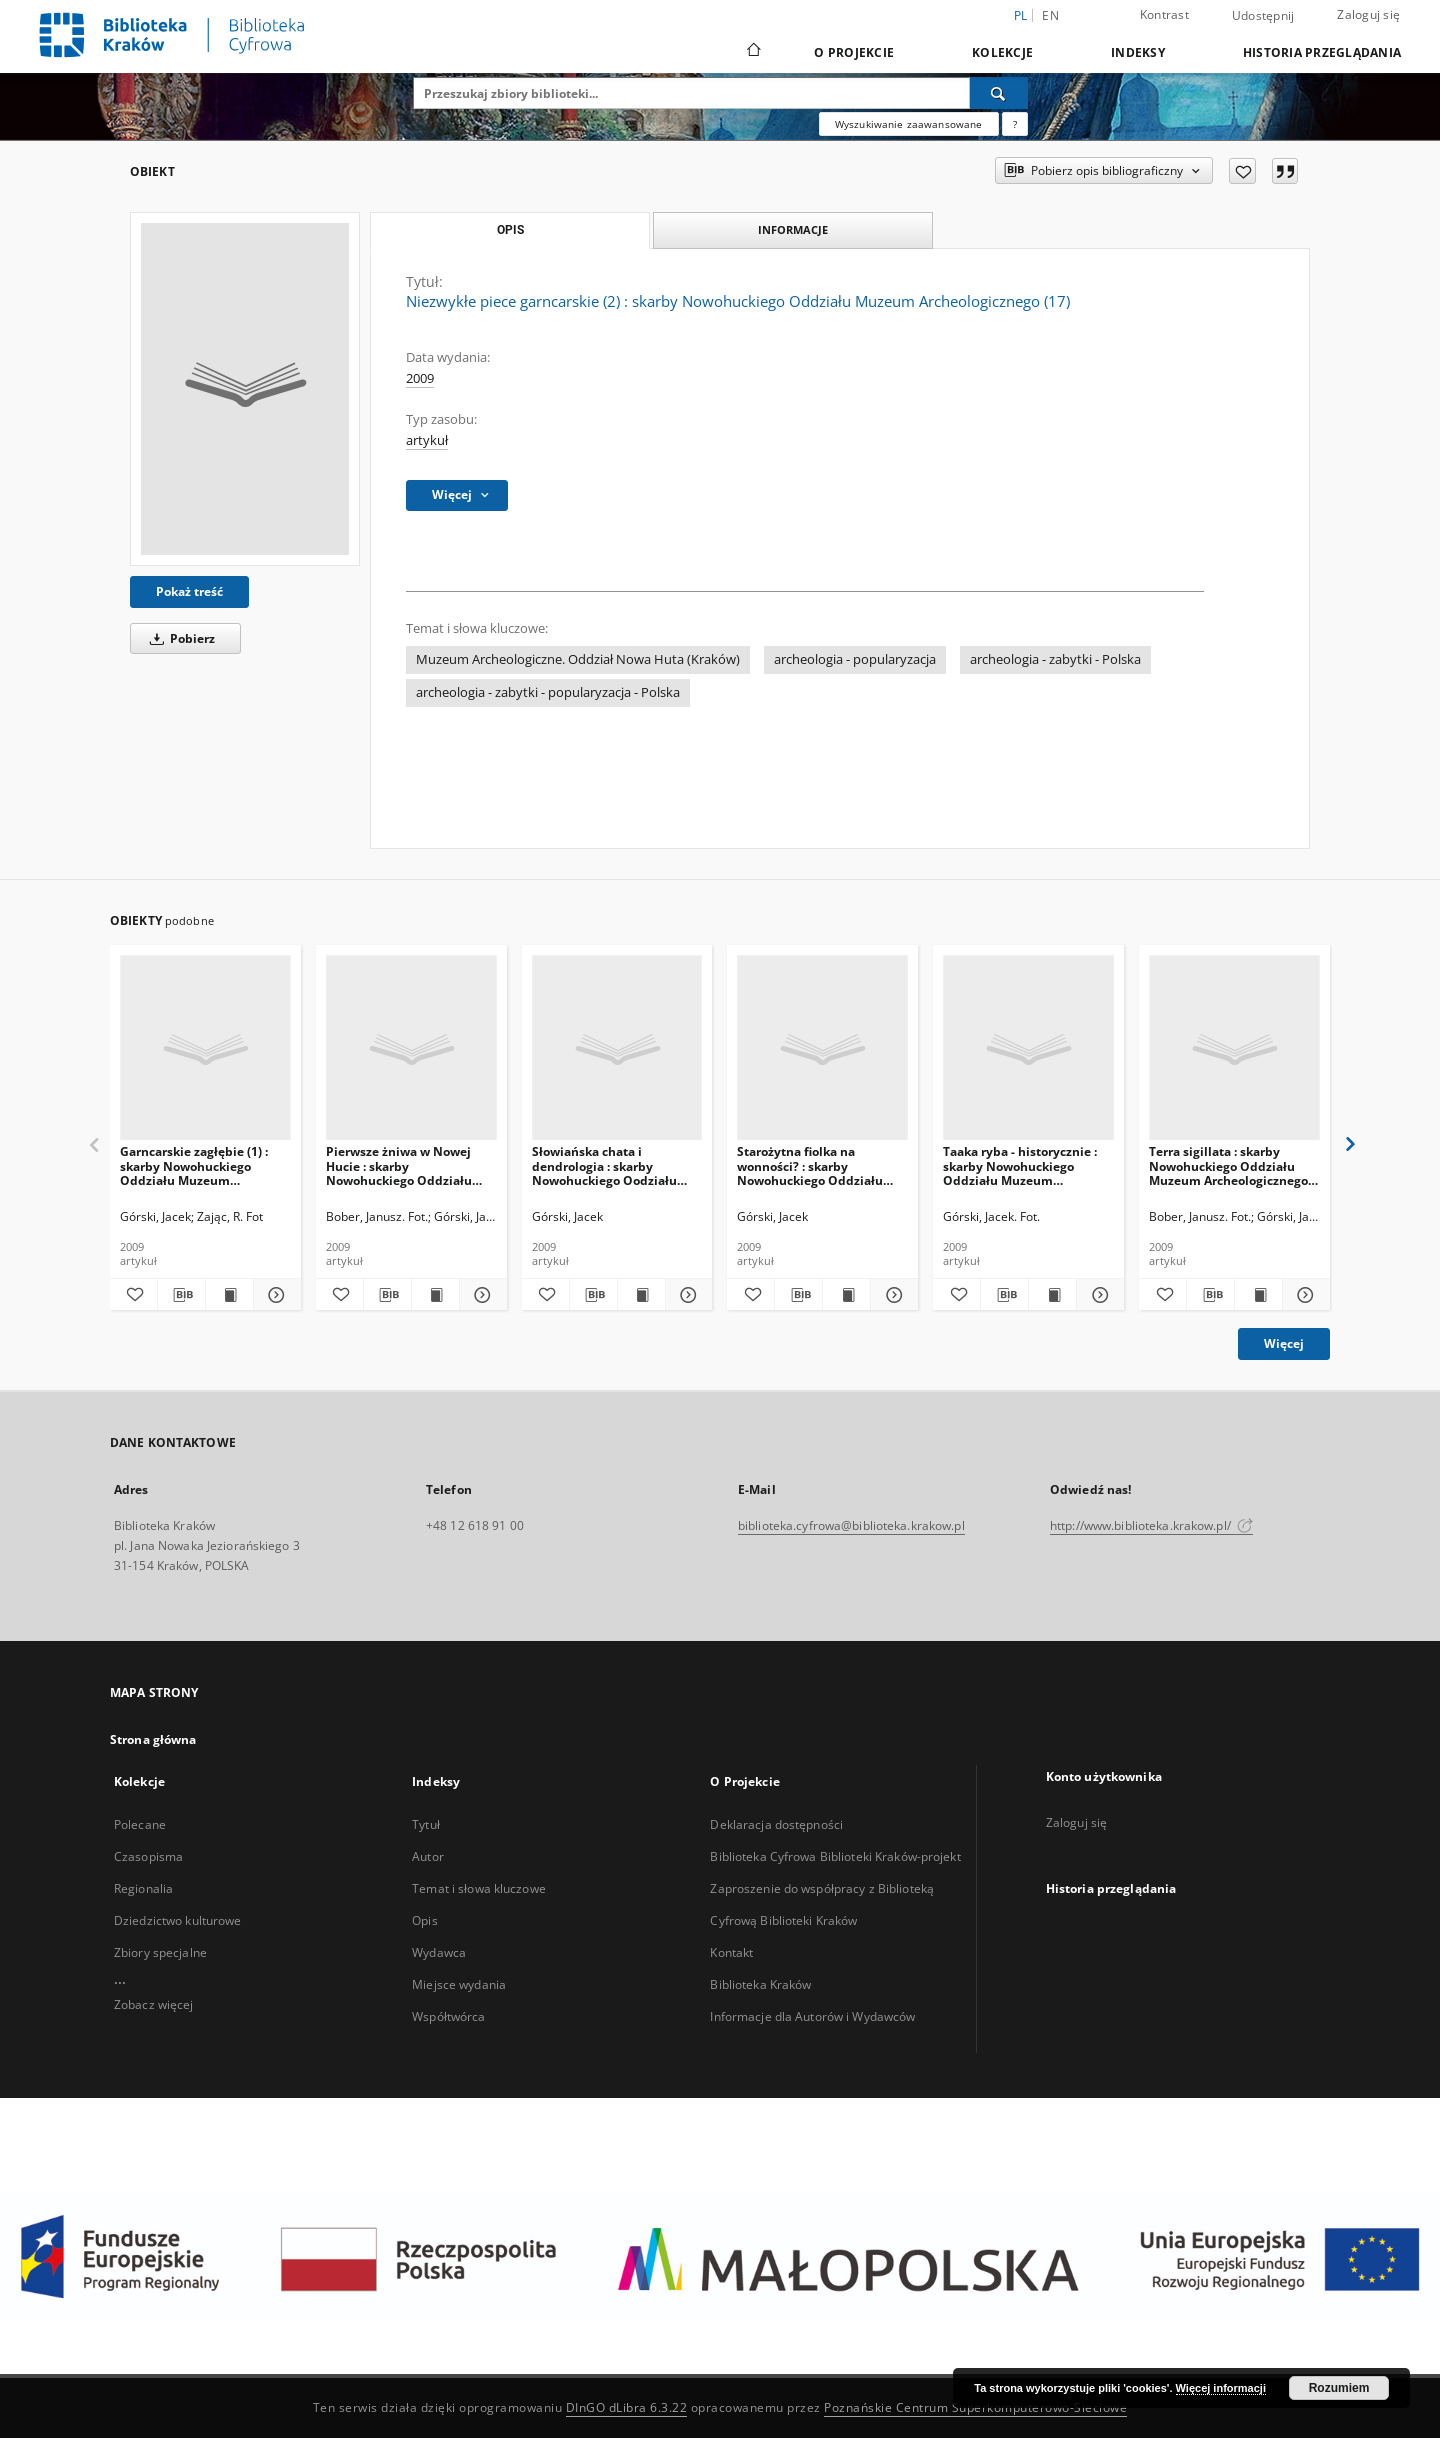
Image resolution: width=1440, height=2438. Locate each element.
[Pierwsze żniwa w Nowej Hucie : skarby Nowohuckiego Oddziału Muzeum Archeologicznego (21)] (411, 1048)
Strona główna (153, 1739)
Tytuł (426, 1824)
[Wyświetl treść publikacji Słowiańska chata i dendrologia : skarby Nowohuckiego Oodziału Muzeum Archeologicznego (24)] (641, 1295)
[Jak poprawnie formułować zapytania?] (1015, 124)
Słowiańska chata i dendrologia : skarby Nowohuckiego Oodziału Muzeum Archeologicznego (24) (611, 1165)
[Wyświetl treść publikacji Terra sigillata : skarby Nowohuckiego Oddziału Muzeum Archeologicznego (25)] (1258, 1295)
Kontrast (1164, 14)
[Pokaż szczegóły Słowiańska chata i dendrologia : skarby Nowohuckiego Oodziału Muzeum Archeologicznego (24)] (686, 1295)
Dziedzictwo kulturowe (178, 1920)
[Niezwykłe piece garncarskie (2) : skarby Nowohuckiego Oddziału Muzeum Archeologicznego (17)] (245, 389)
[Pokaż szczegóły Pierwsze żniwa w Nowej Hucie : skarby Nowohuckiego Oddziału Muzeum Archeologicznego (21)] (480, 1295)
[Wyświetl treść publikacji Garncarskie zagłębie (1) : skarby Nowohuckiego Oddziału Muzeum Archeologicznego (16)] (229, 1295)
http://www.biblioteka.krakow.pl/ (1151, 1525)
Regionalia (143, 1888)
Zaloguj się (1368, 14)
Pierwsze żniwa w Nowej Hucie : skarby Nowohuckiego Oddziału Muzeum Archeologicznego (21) (405, 1165)
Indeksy (1138, 52)
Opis (424, 1920)
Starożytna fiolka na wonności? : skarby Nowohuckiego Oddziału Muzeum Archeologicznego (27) (816, 1165)
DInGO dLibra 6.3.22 (627, 2407)
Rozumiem (1339, 2388)
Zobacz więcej (154, 2004)
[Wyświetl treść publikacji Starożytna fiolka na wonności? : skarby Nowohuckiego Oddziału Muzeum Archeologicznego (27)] (846, 1295)
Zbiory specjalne (160, 1952)
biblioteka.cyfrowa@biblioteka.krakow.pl (851, 1525)
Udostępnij (1263, 16)
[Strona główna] (752, 52)
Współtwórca (448, 2016)
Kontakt (731, 1952)
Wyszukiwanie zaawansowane (909, 124)
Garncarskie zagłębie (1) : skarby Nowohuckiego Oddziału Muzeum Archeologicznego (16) (194, 1165)
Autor (428, 1856)
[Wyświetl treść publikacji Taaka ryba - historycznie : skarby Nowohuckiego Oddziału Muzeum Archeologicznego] (1052, 1295)
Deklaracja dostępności (776, 1824)
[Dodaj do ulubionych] (1242, 171)
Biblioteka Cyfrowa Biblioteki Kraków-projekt (835, 1856)
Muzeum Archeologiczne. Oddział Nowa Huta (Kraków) (578, 659)
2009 (420, 378)
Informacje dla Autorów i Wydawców (812, 2016)
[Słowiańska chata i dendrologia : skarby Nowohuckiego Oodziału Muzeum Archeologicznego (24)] (617, 1048)
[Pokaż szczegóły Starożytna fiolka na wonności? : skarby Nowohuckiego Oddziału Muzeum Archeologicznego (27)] (891, 1295)
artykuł (427, 440)
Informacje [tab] (793, 229)
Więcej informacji (1221, 2388)
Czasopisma (148, 1856)
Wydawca (439, 1952)
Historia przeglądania (1322, 52)
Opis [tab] (510, 230)
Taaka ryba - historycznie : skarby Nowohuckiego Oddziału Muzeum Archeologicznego (1020, 1165)
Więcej (1284, 1343)
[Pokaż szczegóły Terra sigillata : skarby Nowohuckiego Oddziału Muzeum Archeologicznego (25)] (1303, 1295)
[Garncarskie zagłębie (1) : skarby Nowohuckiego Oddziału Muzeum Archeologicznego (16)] (205, 1048)
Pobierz (179, 638)
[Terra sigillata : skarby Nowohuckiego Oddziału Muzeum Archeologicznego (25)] (1234, 1048)
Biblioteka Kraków (760, 1984)
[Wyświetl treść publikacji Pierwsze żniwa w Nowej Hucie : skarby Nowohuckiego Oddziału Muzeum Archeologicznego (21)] (435, 1295)
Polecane (140, 1824)
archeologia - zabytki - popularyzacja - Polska (548, 692)
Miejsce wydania (459, 1984)
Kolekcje (1002, 52)
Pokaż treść (189, 591)
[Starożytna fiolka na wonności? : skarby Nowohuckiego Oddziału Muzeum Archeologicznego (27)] (822, 1048)
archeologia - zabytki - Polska (1055, 659)
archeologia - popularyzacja (855, 659)
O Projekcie (854, 52)
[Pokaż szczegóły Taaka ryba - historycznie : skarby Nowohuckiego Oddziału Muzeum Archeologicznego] (1097, 1295)
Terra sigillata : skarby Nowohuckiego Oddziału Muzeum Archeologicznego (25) (1228, 1165)
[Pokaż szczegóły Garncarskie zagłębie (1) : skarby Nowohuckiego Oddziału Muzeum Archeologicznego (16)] (274, 1295)
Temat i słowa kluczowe (479, 1888)
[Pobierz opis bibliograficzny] (181, 1295)
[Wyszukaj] (999, 93)
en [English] (1050, 15)
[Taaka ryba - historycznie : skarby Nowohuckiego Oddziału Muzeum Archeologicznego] (1028, 1048)
